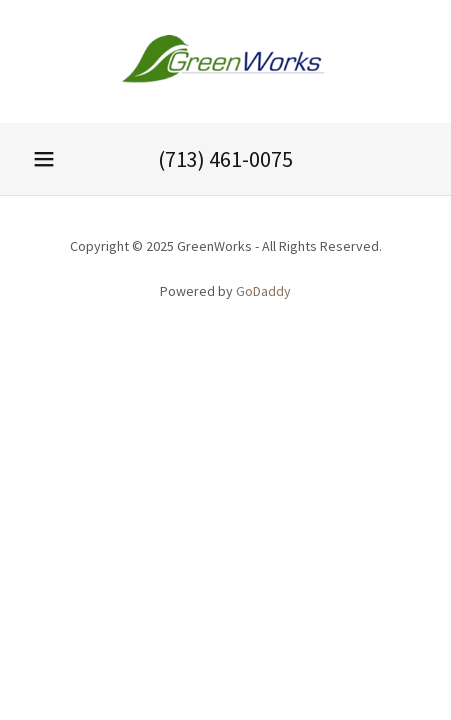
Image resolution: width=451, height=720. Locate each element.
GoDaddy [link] (263, 291)
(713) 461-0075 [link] (225, 159)
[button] (44, 159)
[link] (226, 61)
